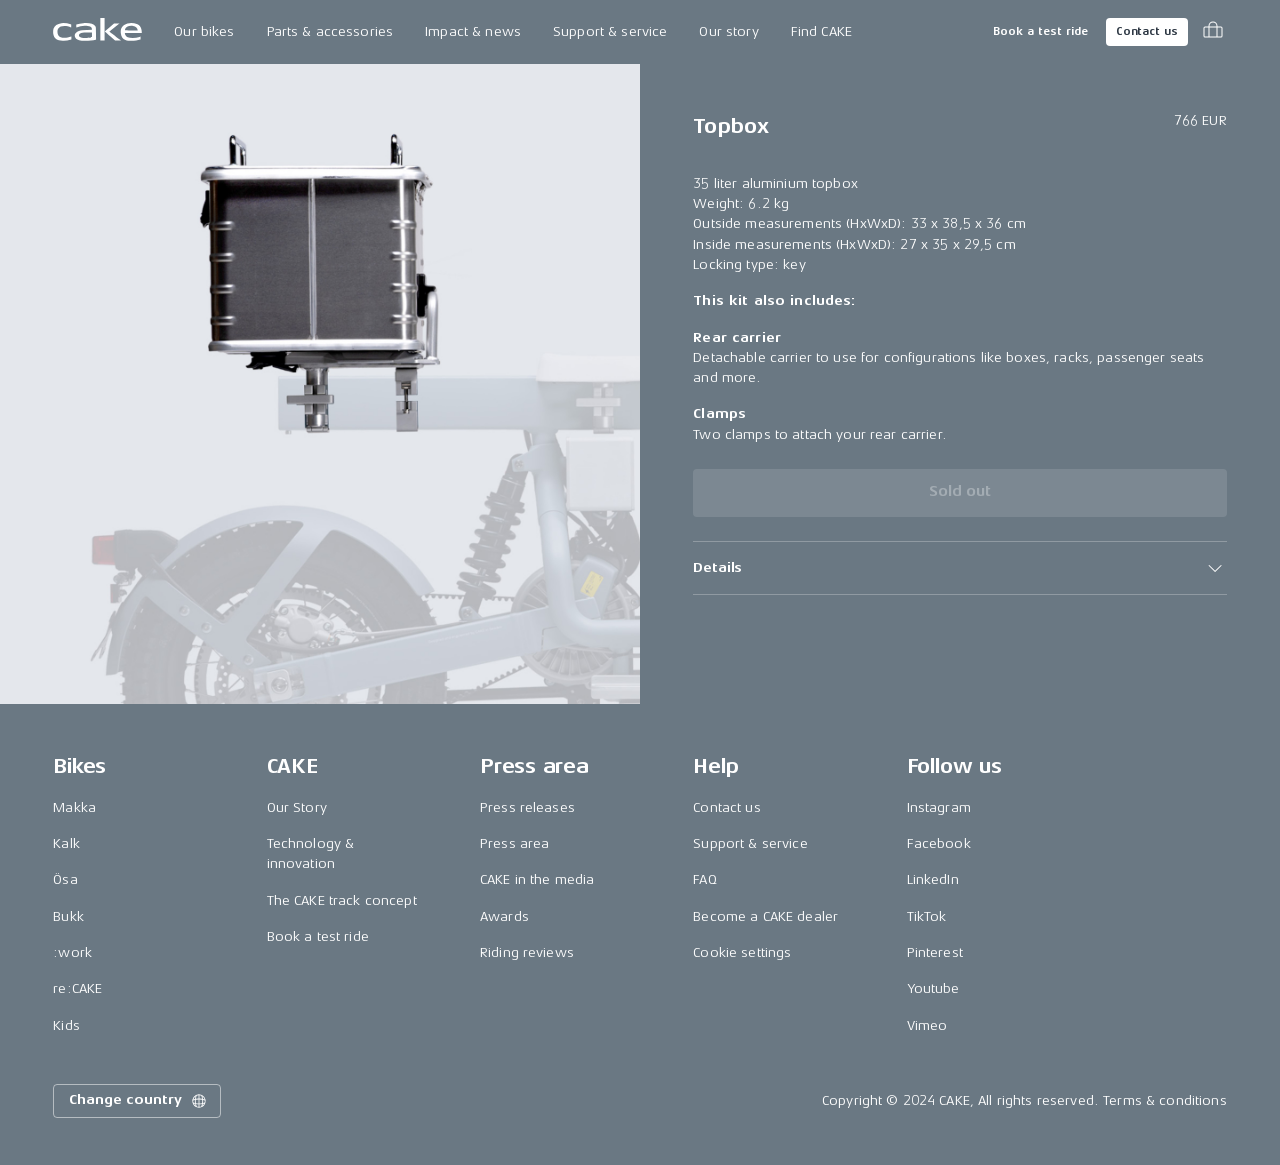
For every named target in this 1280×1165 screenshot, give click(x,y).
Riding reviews (527, 952)
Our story (728, 31)
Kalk (66, 843)
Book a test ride (1040, 31)
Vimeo (927, 1025)
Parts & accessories (330, 31)
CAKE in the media (537, 879)
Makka (74, 807)
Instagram (939, 807)
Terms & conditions (1165, 1100)
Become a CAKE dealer (765, 916)
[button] (959, 568)
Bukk (68, 916)
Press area (514, 843)
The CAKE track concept (342, 900)
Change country (139, 1101)
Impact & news (473, 31)
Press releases (527, 807)
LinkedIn (933, 879)
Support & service (610, 31)
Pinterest (935, 952)
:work (72, 952)
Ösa (65, 879)
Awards (504, 916)
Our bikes (204, 31)
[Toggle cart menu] (1213, 32)
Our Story (297, 807)
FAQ (704, 879)
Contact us (1147, 31)
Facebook (939, 843)
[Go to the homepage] (97, 32)
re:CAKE (77, 988)
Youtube (933, 988)
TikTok (927, 916)
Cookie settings (742, 952)
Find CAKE (821, 31)
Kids (66, 1025)
